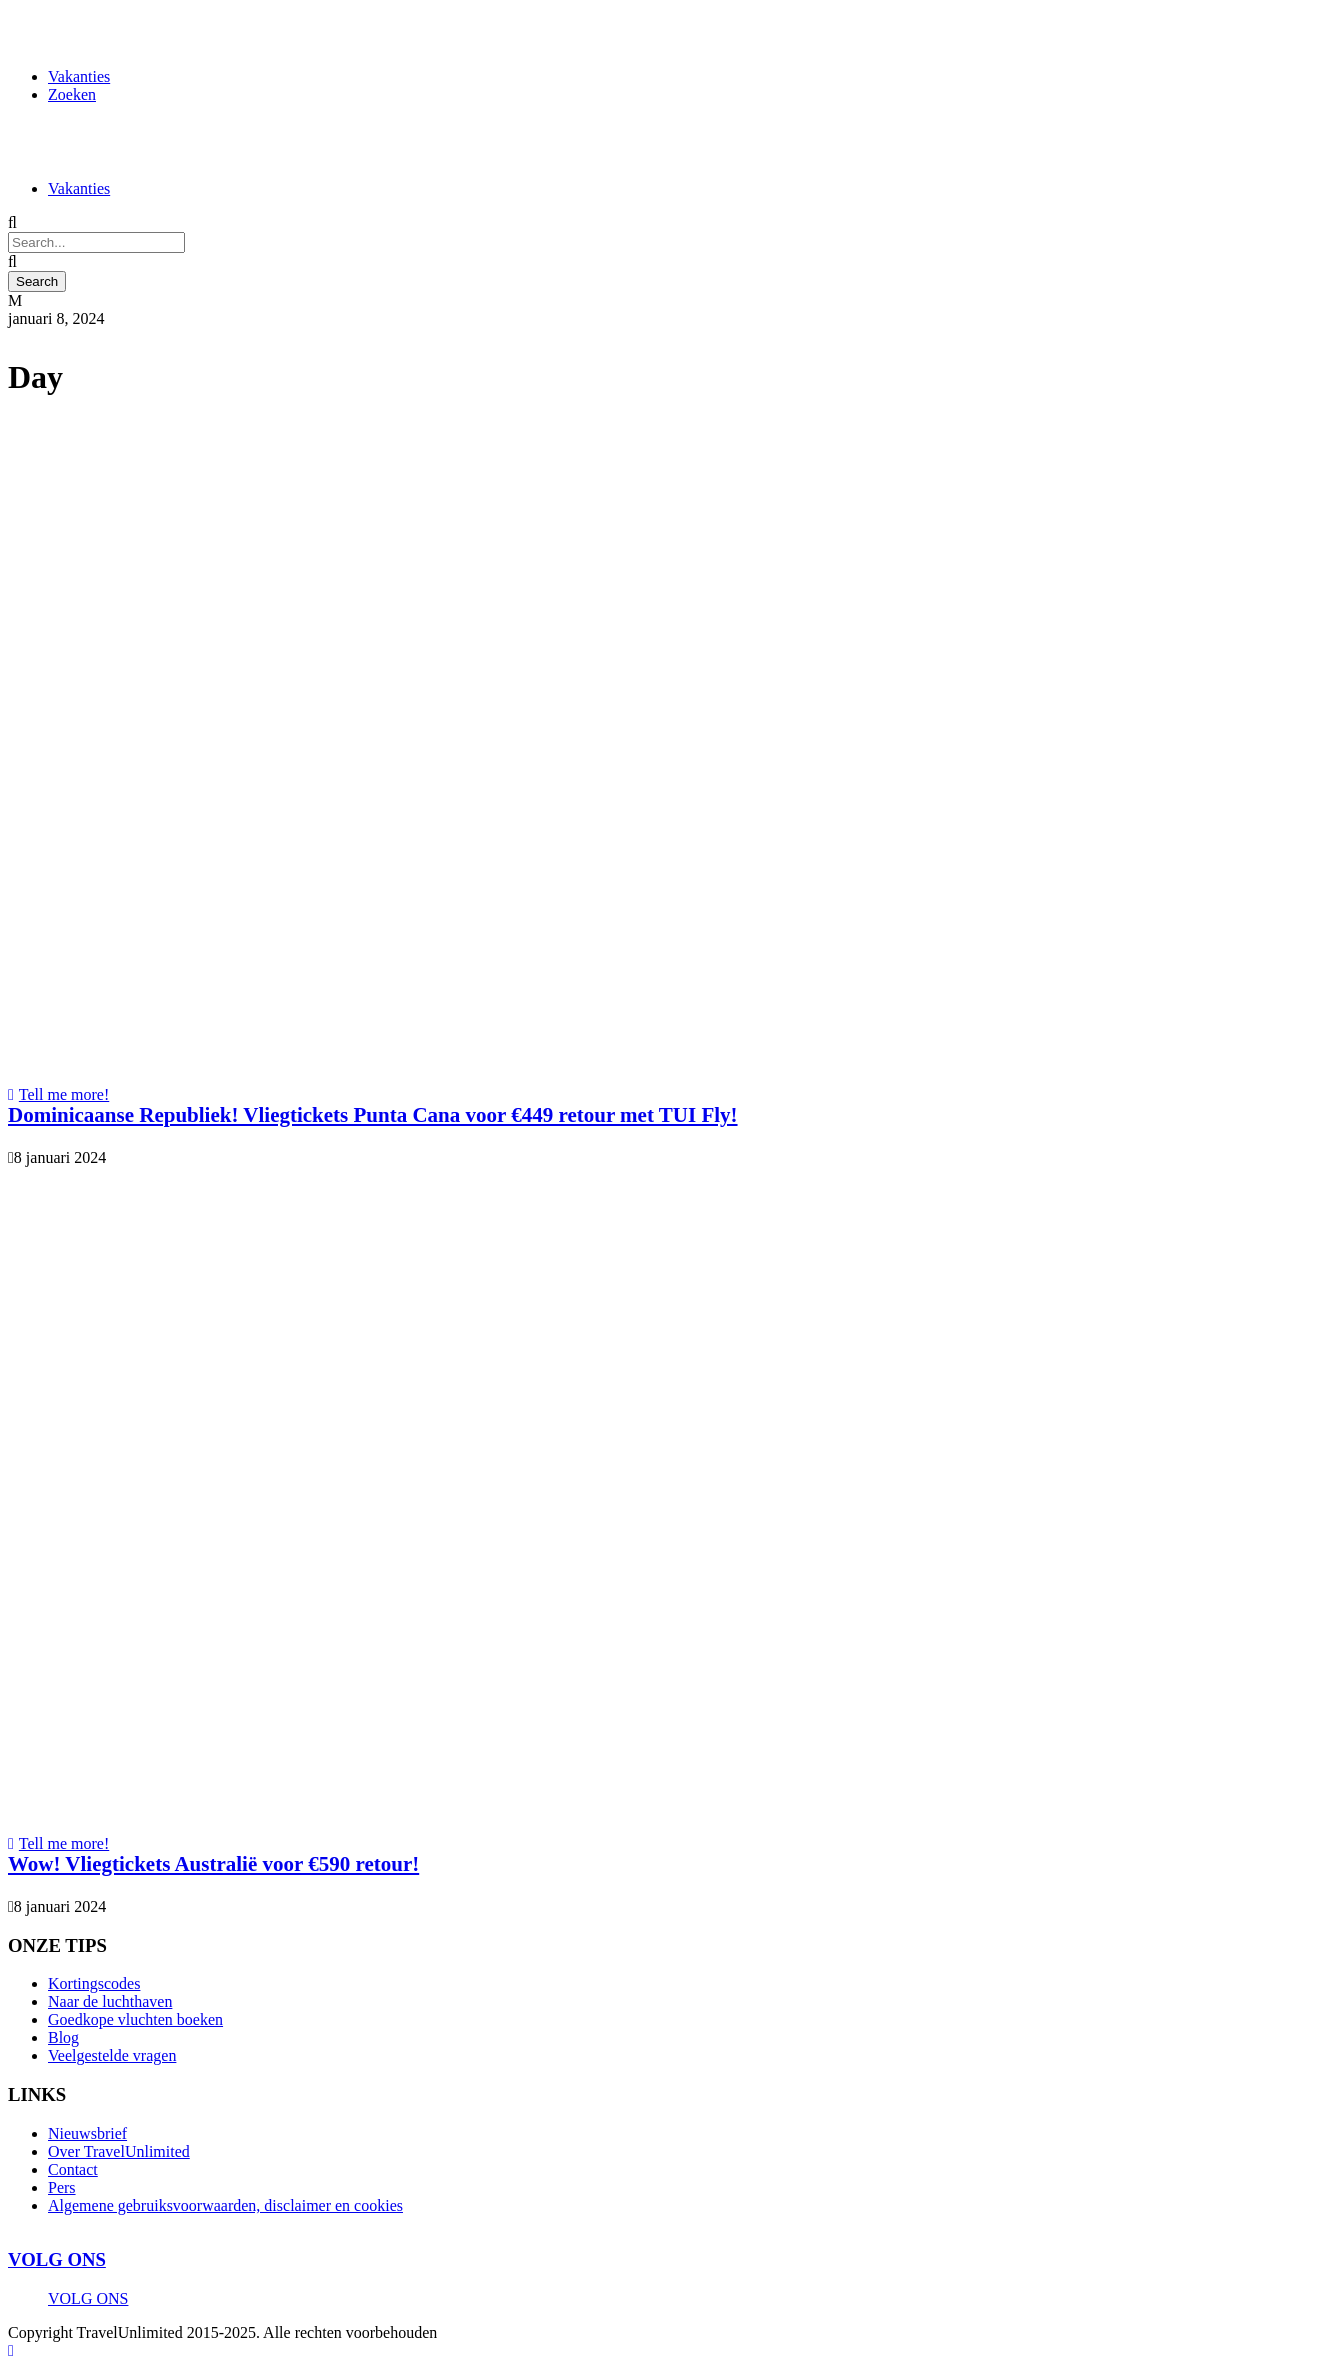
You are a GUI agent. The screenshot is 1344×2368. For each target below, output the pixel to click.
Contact (73, 2169)
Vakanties (79, 76)
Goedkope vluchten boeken (135, 2019)
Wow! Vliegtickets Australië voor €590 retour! (213, 1864)
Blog (63, 2037)
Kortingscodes (94, 1983)
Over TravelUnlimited (119, 2151)
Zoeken (72, 94)
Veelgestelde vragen (112, 2055)
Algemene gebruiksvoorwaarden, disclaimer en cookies (225, 2205)
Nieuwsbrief (87, 2133)
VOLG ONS (57, 2259)
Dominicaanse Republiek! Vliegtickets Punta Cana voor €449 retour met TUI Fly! (373, 1115)
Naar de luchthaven (110, 2001)
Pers (62, 2187)
